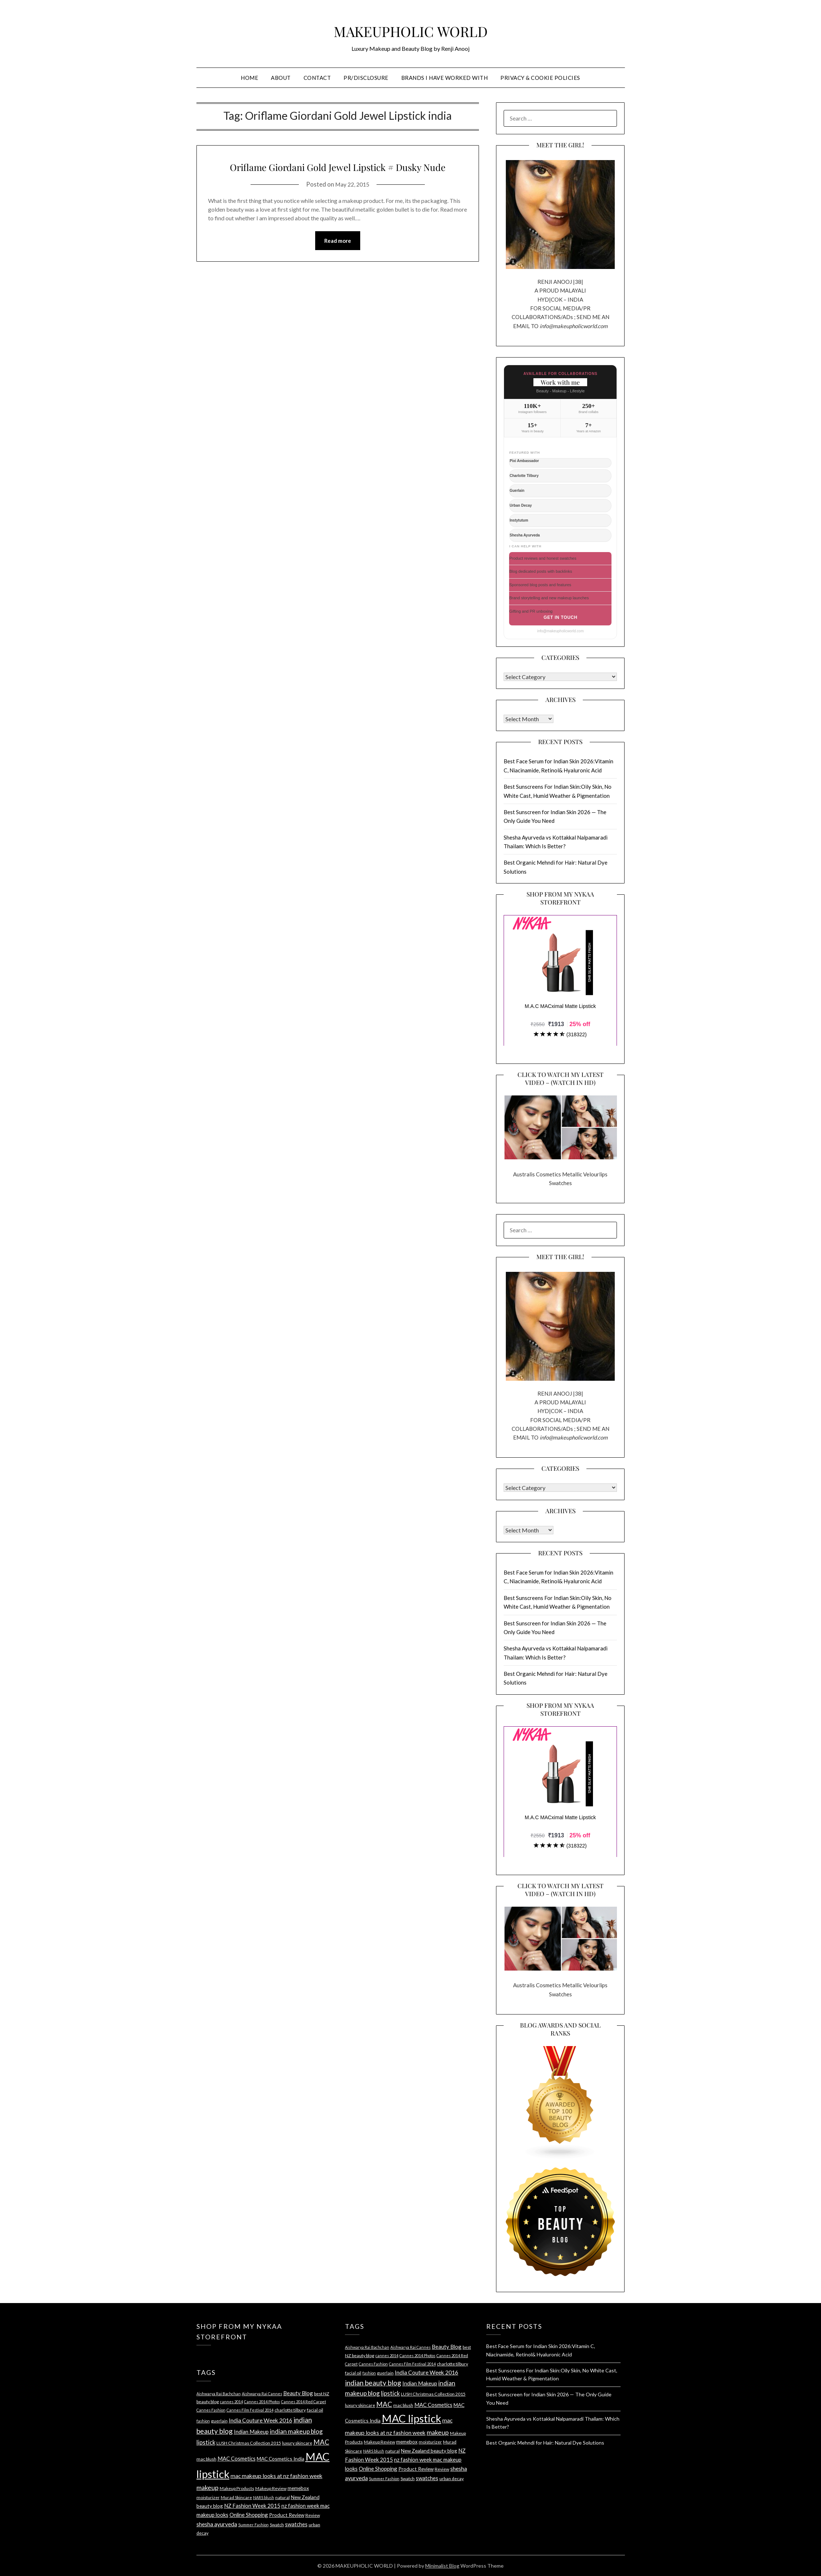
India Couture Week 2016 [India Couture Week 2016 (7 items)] (260, 2420)
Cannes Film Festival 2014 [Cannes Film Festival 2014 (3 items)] (250, 2410)
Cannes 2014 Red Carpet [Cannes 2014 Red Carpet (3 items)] (303, 2401)
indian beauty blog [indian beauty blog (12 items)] (373, 2383)
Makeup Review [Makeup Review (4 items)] (270, 2488)
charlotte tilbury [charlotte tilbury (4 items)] (290, 2410)
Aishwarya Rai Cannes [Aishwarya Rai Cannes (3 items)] (262, 2393)
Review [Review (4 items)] (312, 2515)
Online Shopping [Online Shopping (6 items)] (248, 2514)
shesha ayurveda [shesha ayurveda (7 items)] (216, 2523)
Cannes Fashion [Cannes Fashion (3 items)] (210, 2410)
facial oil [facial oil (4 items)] (315, 2410)
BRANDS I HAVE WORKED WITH (444, 77)
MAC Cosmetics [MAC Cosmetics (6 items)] (237, 2458)
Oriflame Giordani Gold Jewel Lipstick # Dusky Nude (337, 174)
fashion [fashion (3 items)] (203, 2420)
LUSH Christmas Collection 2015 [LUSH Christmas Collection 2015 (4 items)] (248, 2443)
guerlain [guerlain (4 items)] (219, 2421)
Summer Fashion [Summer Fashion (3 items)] (253, 2524)
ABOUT (281, 77)
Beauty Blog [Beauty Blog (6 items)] (298, 2393)
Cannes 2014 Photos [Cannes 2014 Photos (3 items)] (262, 2401)
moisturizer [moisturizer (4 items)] (208, 2497)
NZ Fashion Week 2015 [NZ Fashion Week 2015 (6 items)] (252, 2505)
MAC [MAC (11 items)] (321, 2442)
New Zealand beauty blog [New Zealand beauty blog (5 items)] (429, 2451)
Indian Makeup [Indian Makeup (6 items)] (251, 2431)
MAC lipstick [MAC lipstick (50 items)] (411, 2418)
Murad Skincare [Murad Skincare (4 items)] (236, 2497)
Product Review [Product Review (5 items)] (286, 2515)
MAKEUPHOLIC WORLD (410, 28)
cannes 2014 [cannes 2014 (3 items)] (231, 2401)
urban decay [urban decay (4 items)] (451, 2478)
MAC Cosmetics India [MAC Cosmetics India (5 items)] (280, 2458)
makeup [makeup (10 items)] (207, 2487)
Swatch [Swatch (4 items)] (277, 2524)
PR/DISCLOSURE (366, 77)
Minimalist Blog (442, 2566)
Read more (337, 258)
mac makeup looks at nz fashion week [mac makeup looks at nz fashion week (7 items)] (276, 2475)
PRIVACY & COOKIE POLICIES (540, 77)
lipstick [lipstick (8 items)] (205, 2442)
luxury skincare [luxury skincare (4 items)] (297, 2443)
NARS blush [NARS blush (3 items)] (263, 2497)
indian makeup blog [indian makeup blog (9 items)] (296, 2431)
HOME (249, 77)
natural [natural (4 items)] (282, 2497)
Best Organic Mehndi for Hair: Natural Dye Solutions (545, 2443)
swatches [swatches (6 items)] (296, 2524)
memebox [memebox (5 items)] (298, 2488)
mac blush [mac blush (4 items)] (206, 2459)
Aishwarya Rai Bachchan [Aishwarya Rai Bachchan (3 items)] (218, 2393)
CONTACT (317, 77)
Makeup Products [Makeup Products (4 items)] (237, 2488)
